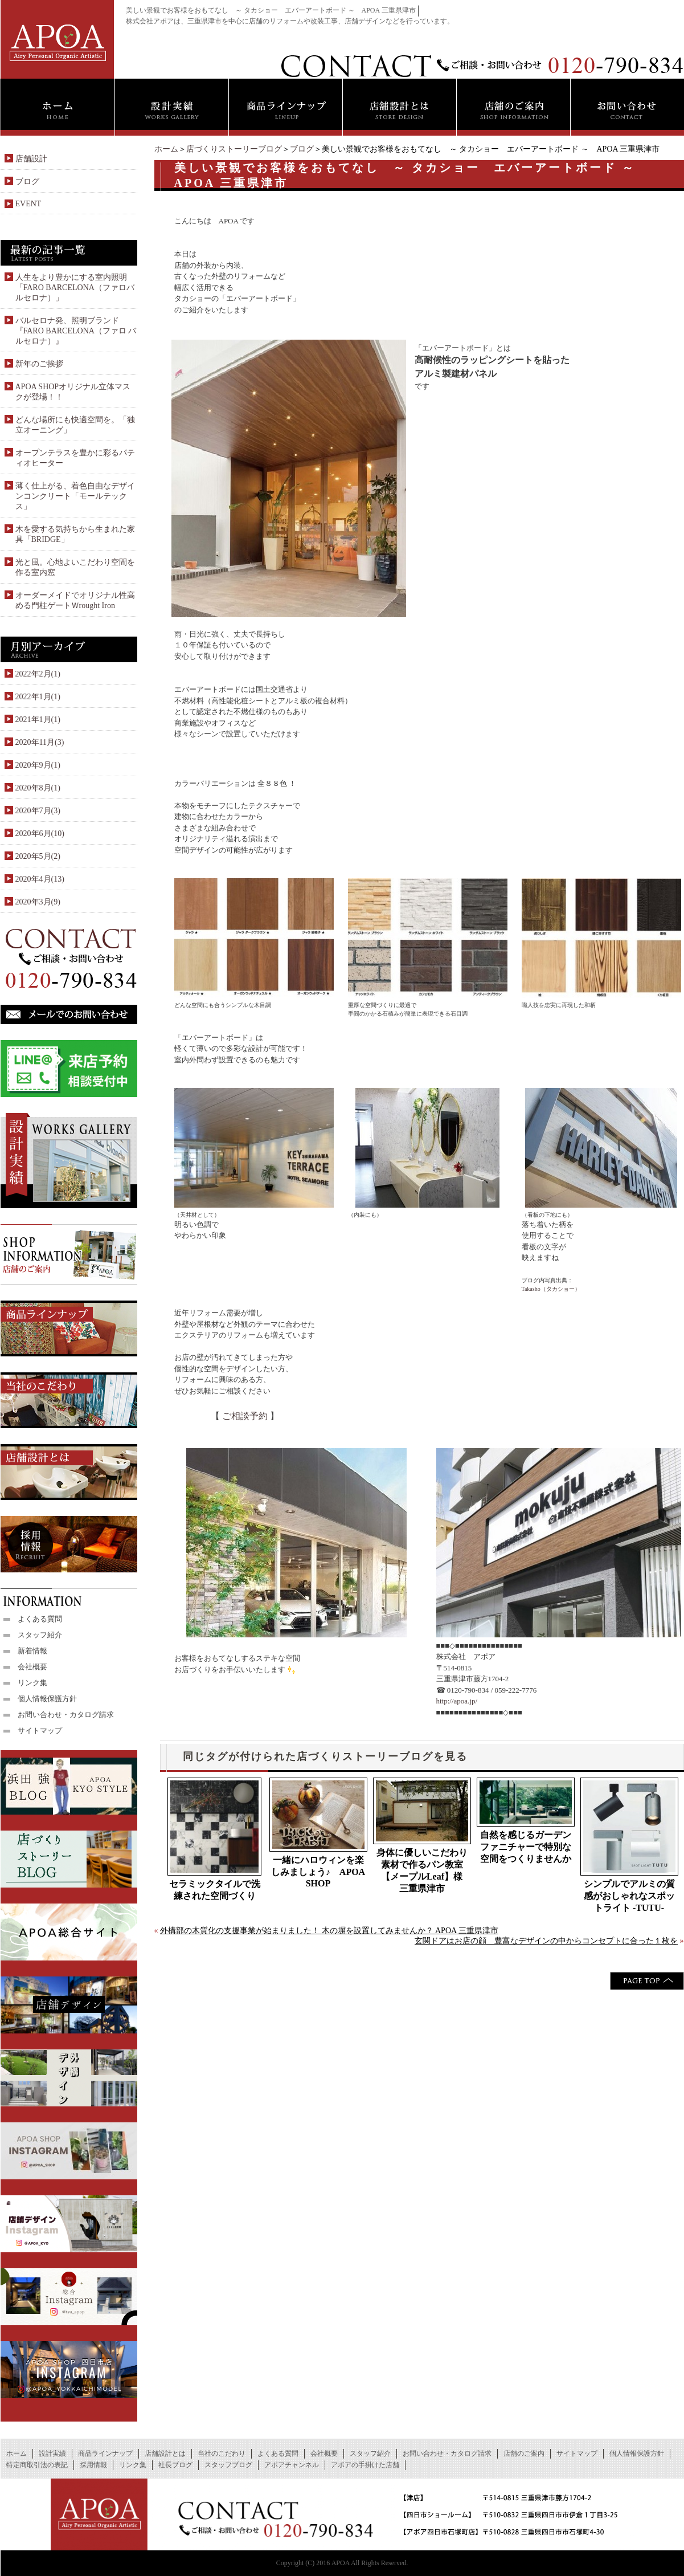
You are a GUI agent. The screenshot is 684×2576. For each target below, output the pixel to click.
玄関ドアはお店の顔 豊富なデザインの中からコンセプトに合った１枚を (546, 1941)
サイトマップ (40, 1730)
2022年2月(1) (37, 674)
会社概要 (32, 1666)
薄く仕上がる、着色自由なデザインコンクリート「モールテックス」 (75, 496)
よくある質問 (40, 1619)
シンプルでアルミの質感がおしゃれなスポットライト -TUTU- (629, 1896)
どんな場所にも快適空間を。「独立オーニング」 (75, 424)
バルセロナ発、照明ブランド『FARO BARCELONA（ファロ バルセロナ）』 (76, 330)
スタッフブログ (228, 2465)
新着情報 (32, 1650)
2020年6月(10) (39, 833)
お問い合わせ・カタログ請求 (66, 1714)
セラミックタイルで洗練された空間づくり (214, 1890)
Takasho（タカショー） (551, 1289)
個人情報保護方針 (47, 1698)
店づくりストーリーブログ (234, 149)
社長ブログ (175, 2465)
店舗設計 (31, 158)
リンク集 (32, 1682)
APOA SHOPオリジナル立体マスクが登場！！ (73, 391)
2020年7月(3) (37, 810)
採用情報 (93, 2465)
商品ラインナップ (105, 2453)
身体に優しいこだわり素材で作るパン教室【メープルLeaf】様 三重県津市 (423, 1870)
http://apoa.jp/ (457, 1701)
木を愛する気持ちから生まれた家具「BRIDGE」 (75, 534)
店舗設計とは (165, 2453)
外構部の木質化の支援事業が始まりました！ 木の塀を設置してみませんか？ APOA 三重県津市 (329, 1930)
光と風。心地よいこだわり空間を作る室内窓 (75, 567)
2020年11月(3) (39, 742)
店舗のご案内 (523, 2453)
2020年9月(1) (37, 765)
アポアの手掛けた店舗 (365, 2465)
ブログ (302, 149)
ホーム (166, 149)
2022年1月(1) (37, 696)
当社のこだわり (221, 2453)
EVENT (28, 203)
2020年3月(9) (37, 902)
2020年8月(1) (37, 788)
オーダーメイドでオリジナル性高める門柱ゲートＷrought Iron (75, 600)
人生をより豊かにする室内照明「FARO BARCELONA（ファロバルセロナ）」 (74, 287)
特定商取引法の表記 (37, 2465)
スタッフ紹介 (40, 1635)
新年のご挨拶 (39, 364)
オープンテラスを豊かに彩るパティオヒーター (75, 458)
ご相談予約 (245, 1416)
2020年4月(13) (39, 879)
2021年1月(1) (37, 719)
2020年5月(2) (37, 856)
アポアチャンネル (291, 2465)
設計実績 (52, 2453)
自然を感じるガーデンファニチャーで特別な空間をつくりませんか (525, 1847)
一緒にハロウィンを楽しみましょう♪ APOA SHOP (318, 1871)
